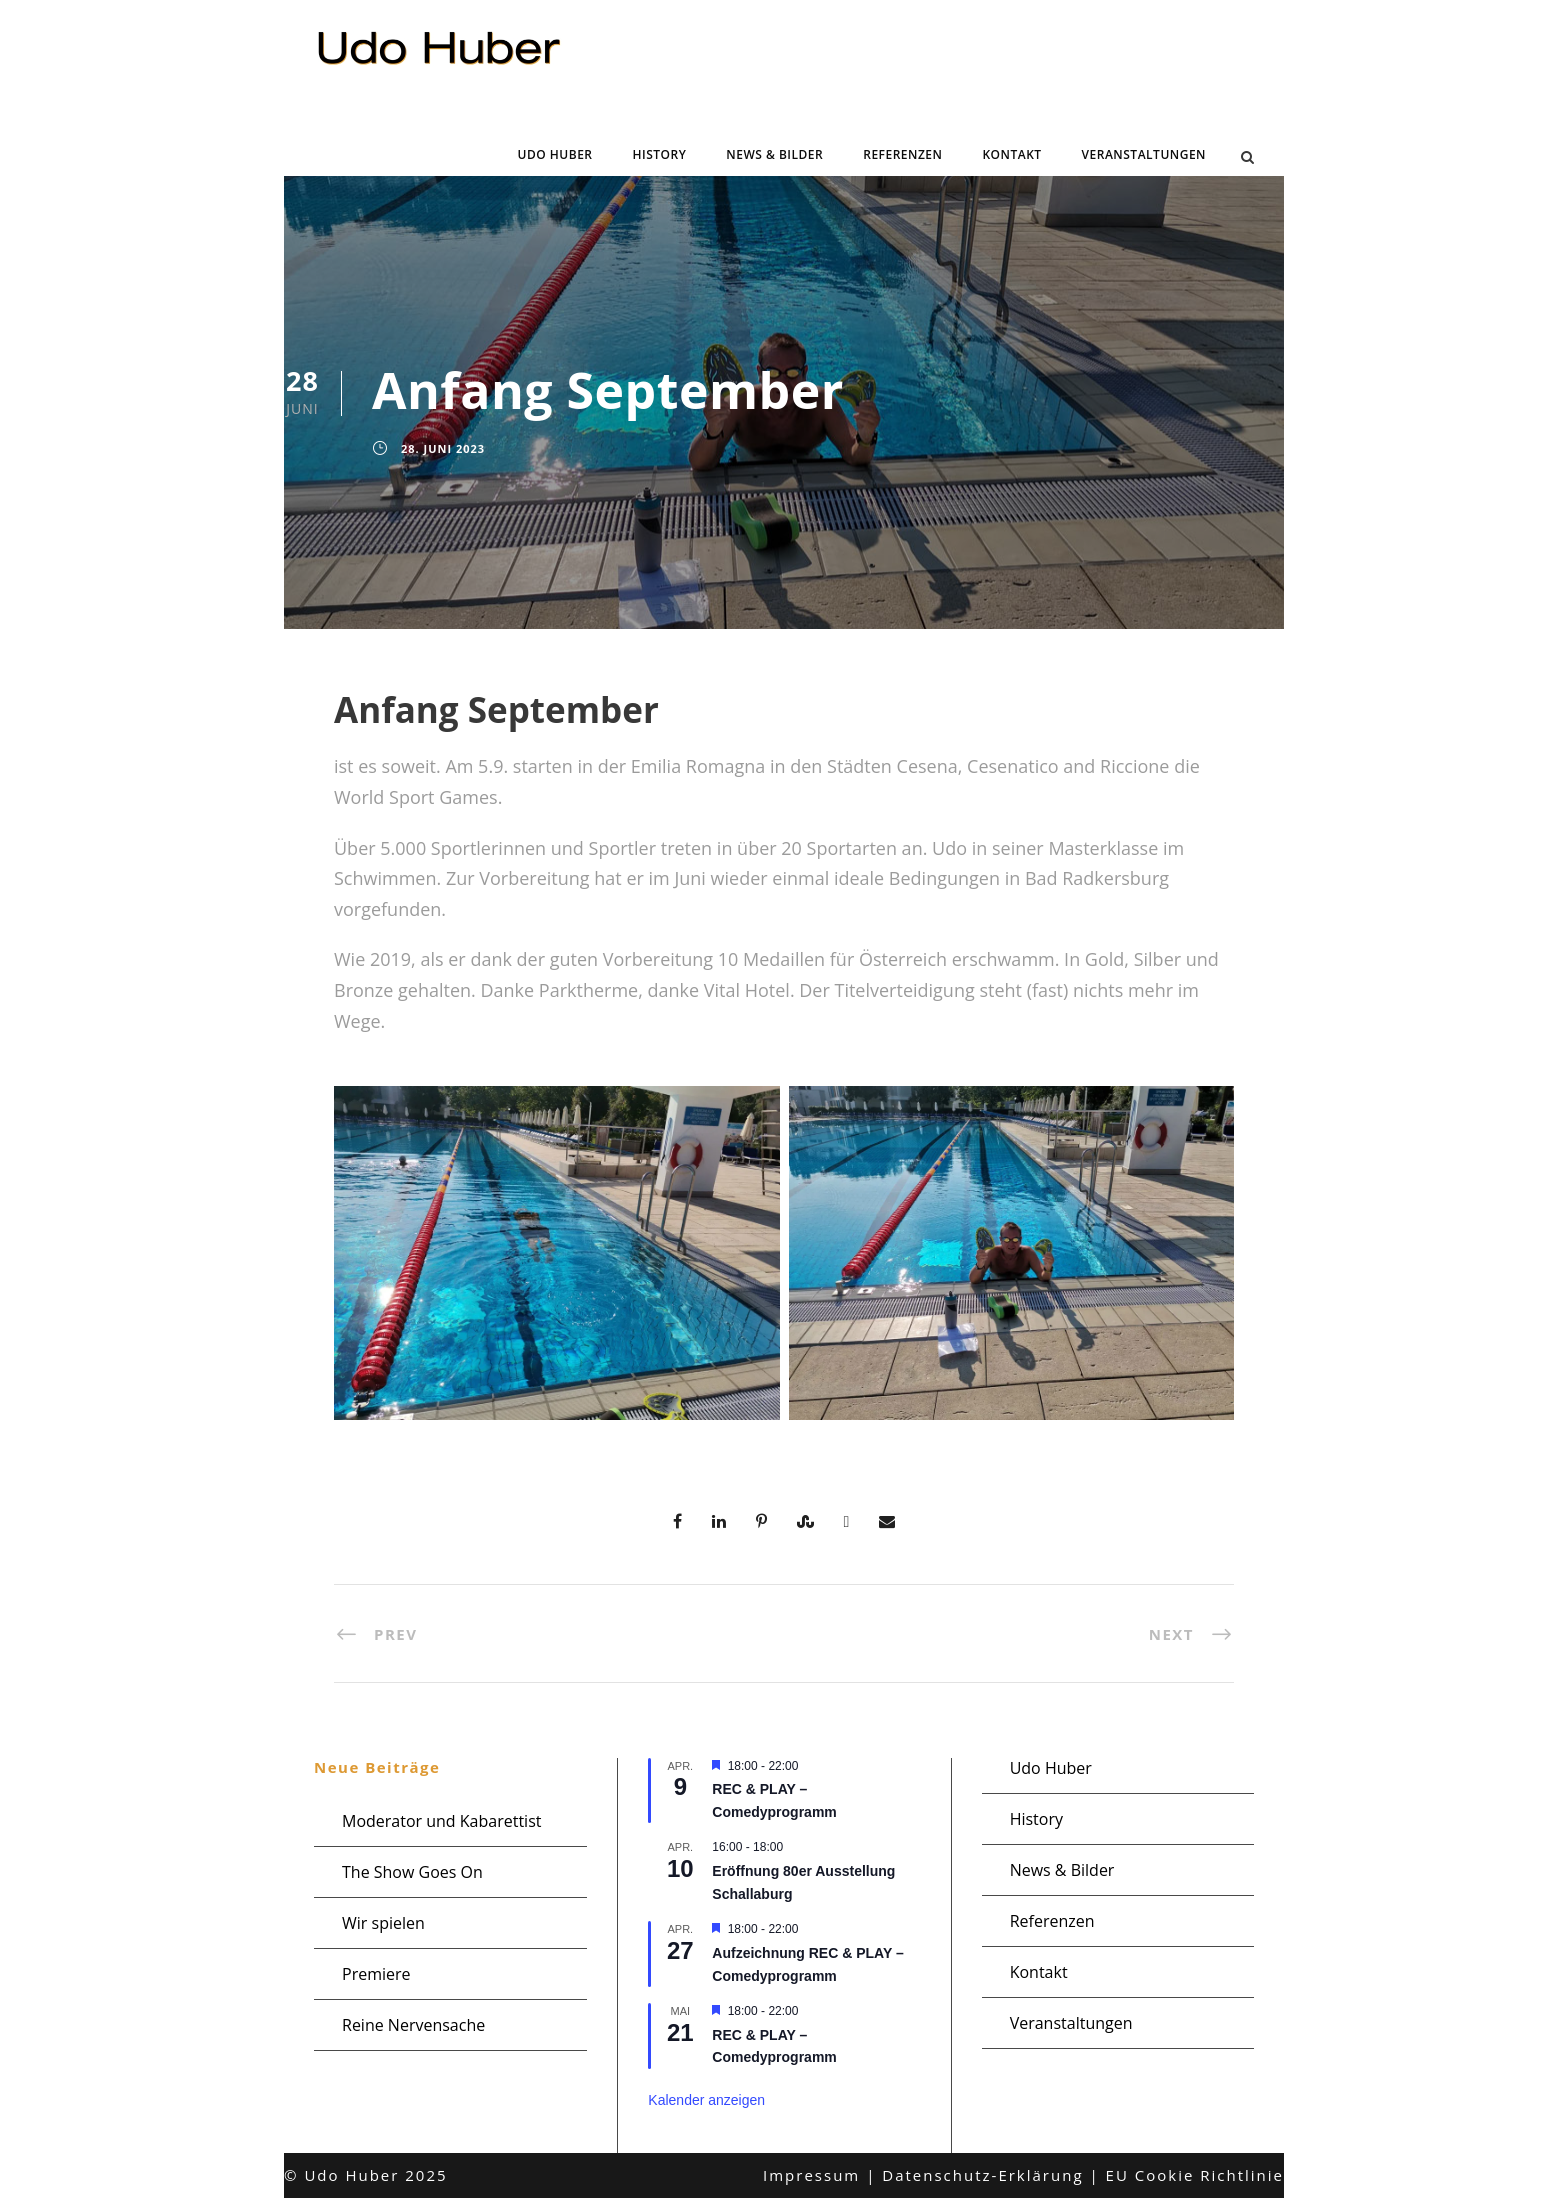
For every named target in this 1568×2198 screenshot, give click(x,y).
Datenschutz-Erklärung (982, 2175)
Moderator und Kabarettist (441, 1821)
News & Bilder (774, 154)
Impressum (811, 2175)
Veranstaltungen (1144, 154)
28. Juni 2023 (443, 448)
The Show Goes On (412, 1872)
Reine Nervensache (413, 2025)
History (660, 154)
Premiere (376, 1974)
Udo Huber (555, 154)
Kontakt (1011, 154)
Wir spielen (383, 1923)
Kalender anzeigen (706, 2100)
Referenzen (902, 154)
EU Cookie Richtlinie (1195, 2175)
